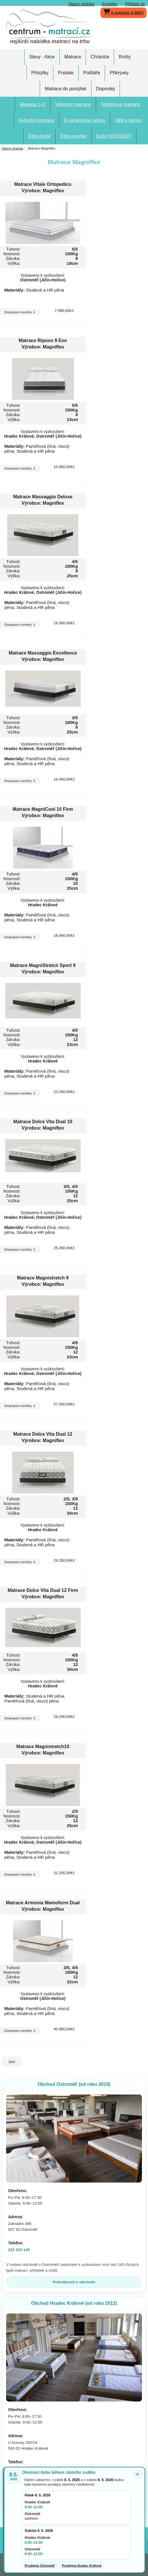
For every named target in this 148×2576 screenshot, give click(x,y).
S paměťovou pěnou (85, 120)
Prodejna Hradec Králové (82, 2565)
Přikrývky (119, 72)
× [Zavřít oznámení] (137, 2474)
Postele (65, 72)
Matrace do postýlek (65, 88)
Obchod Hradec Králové (74, 2303)
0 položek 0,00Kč (123, 11)
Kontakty (110, 4)
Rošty (125, 56)
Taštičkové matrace (120, 104)
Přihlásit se (135, 4)
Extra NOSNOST (113, 136)
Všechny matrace (73, 104)
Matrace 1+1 (33, 104)
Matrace (72, 56)
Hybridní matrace (36, 120)
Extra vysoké (73, 136)
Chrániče (100, 56)
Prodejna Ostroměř (40, 2565)
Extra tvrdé (39, 136)
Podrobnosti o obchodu (74, 2282)
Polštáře (91, 72)
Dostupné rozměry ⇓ (20, 312)
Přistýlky (40, 72)
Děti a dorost (128, 120)
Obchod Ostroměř (74, 2084)
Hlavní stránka (81, 4)
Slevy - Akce (42, 56)
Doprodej (105, 88)
